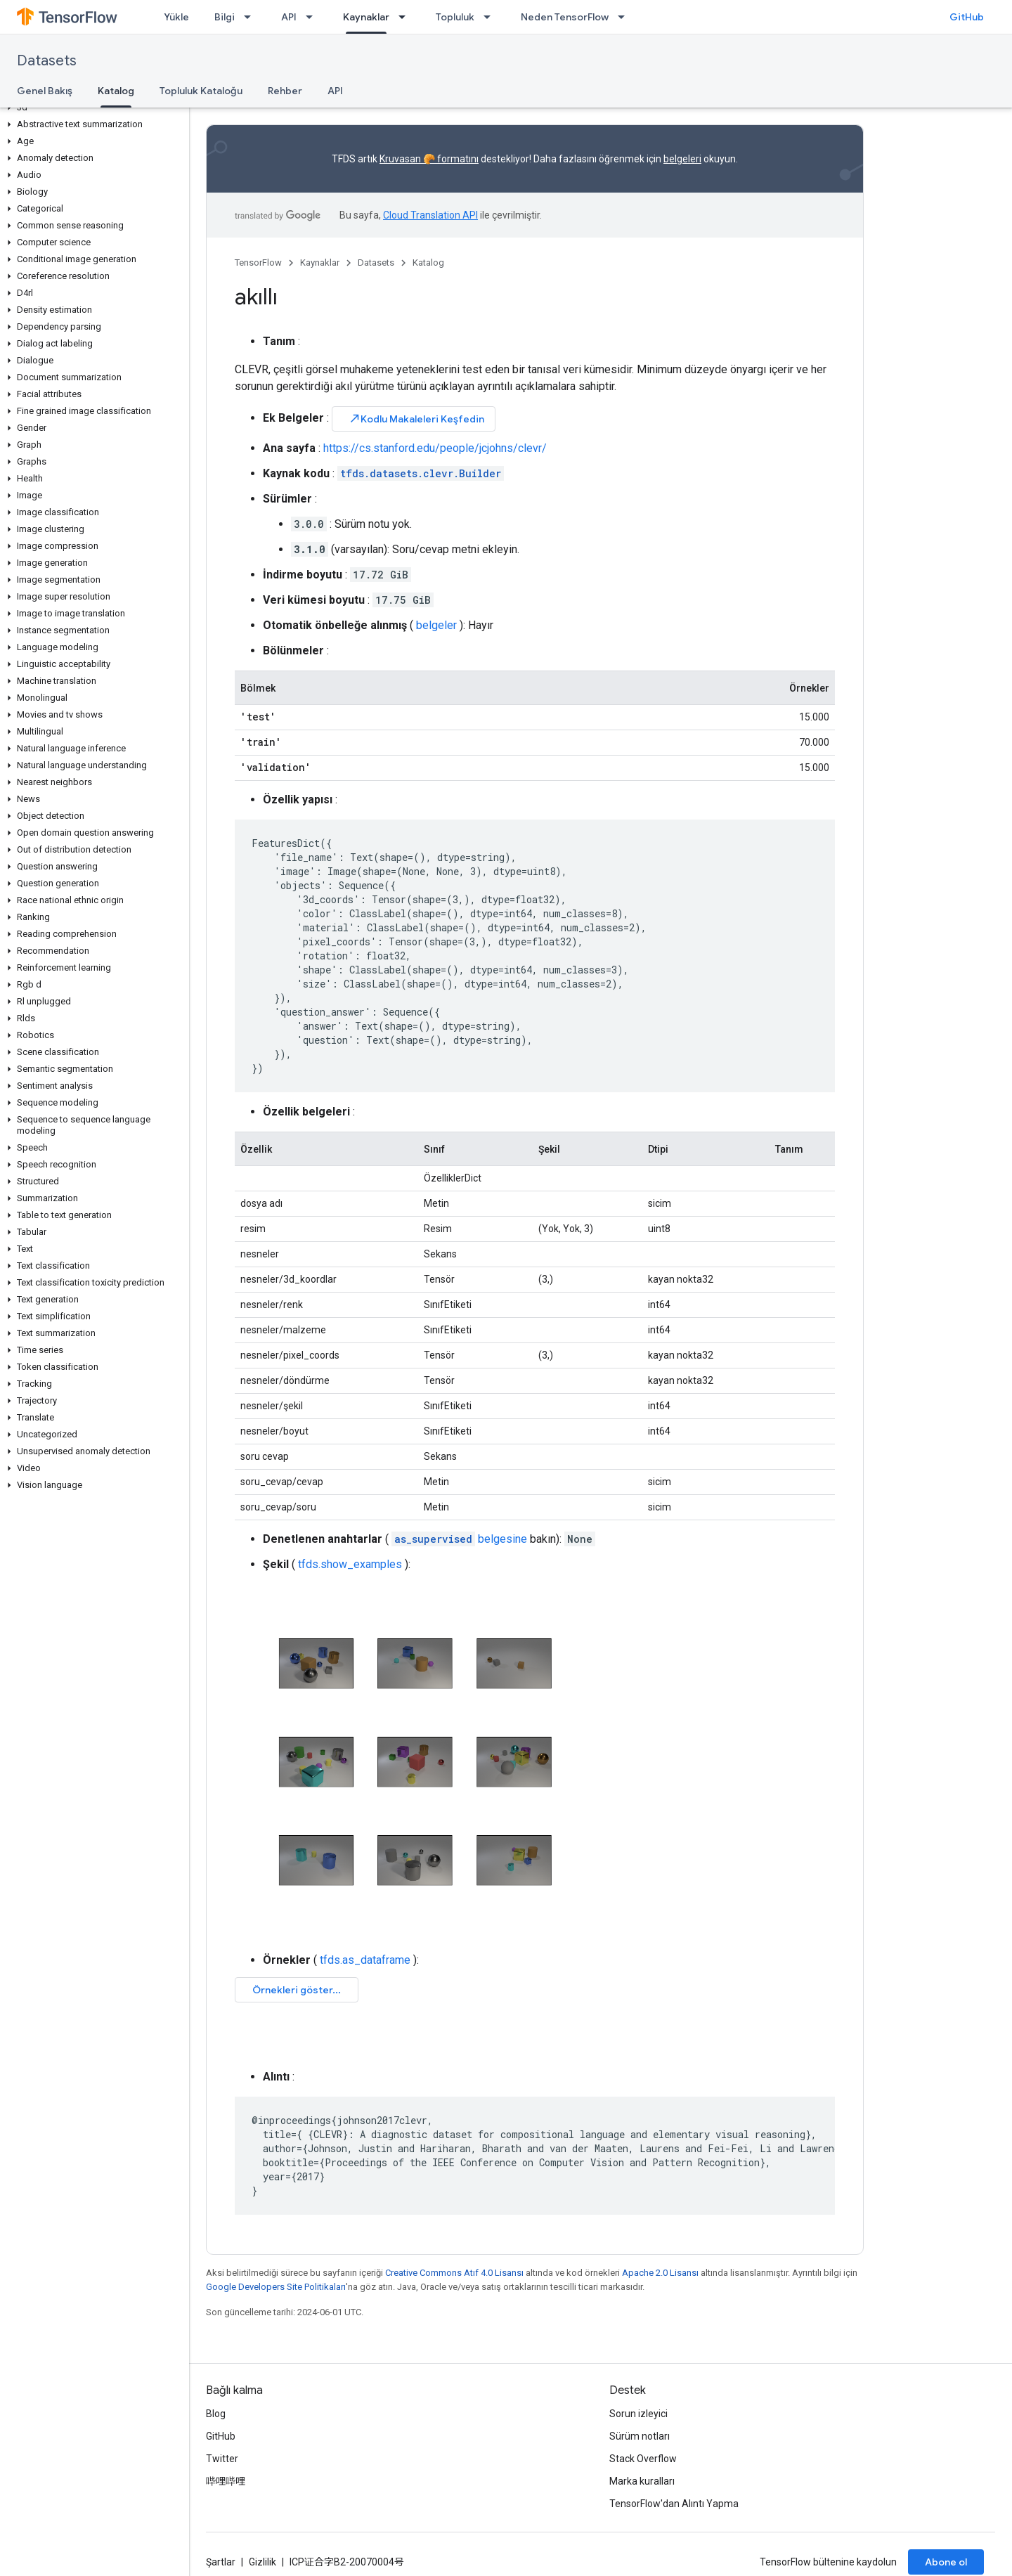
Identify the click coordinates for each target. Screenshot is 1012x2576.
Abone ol (946, 2562)
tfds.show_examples (350, 1564)
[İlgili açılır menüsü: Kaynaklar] (406, 17)
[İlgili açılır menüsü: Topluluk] (491, 17)
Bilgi (224, 17)
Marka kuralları (642, 2481)
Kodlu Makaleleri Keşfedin (416, 418)
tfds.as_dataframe (365, 1960)
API (289, 17)
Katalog (428, 262)
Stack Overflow (643, 2458)
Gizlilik (262, 2562)
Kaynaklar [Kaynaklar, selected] (366, 17)
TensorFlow (258, 262)
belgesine (459, 1539)
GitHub (966, 17)
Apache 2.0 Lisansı (660, 2272)
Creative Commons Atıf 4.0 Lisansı (454, 2272)
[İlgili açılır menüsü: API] (313, 17)
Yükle (176, 17)
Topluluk (455, 17)
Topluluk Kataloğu (201, 90)
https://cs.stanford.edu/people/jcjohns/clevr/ (435, 448)
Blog (216, 2413)
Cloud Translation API (430, 215)
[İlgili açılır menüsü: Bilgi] (251, 17)
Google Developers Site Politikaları (276, 2286)
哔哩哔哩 (225, 2481)
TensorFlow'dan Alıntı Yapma (674, 2503)
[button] (91, 107)
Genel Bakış (44, 90)
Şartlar (220, 2562)
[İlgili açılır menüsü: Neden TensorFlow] (625, 17)
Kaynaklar (319, 262)
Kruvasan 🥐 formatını (429, 158)
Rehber (285, 90)
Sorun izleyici (638, 2413)
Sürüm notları (639, 2436)
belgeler (436, 625)
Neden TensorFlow (565, 17)
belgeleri (682, 158)
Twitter (222, 2458)
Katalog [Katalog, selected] (116, 90)
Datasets (47, 61)
